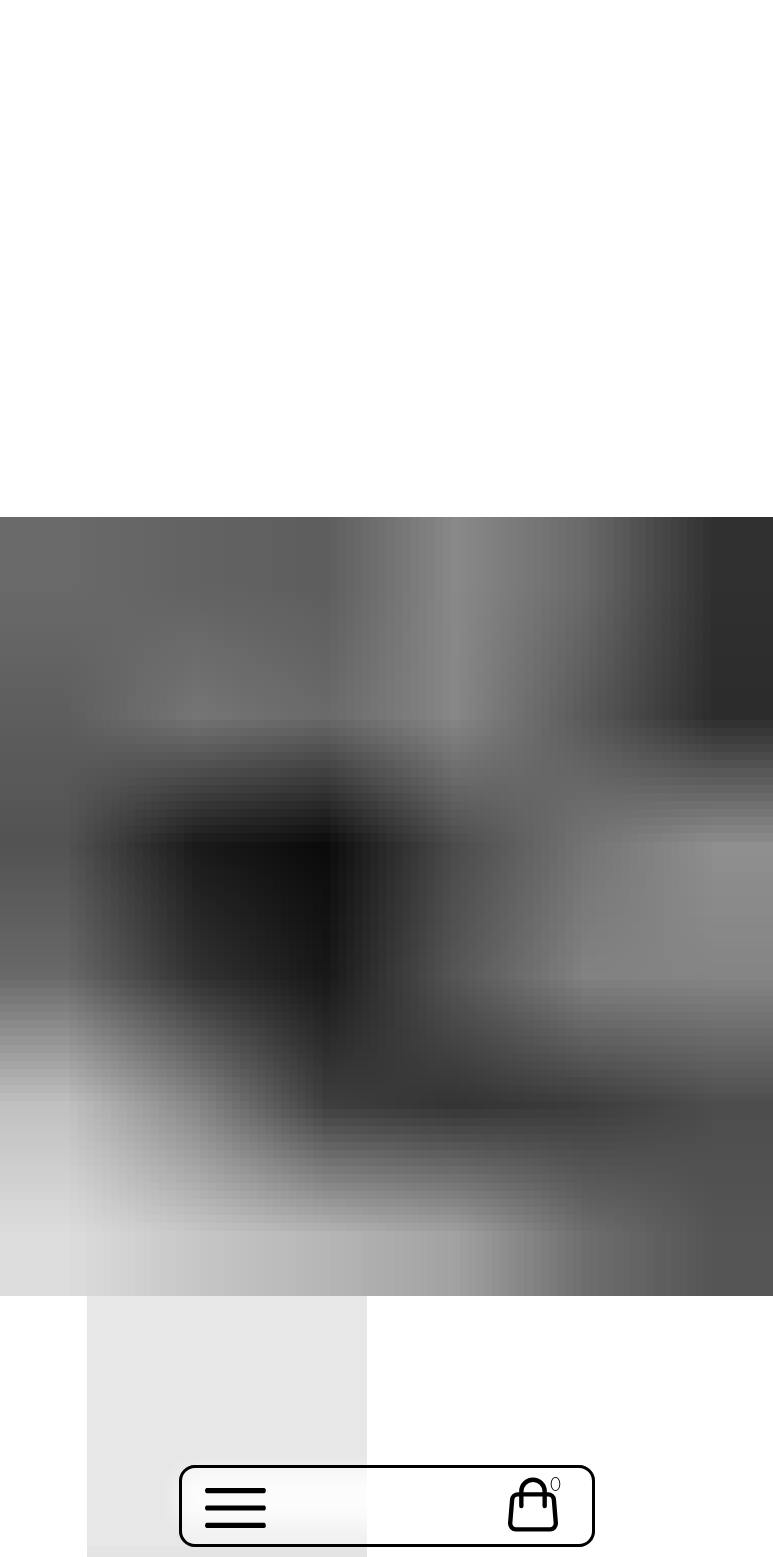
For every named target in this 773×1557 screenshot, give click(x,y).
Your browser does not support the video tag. (386, 181)
